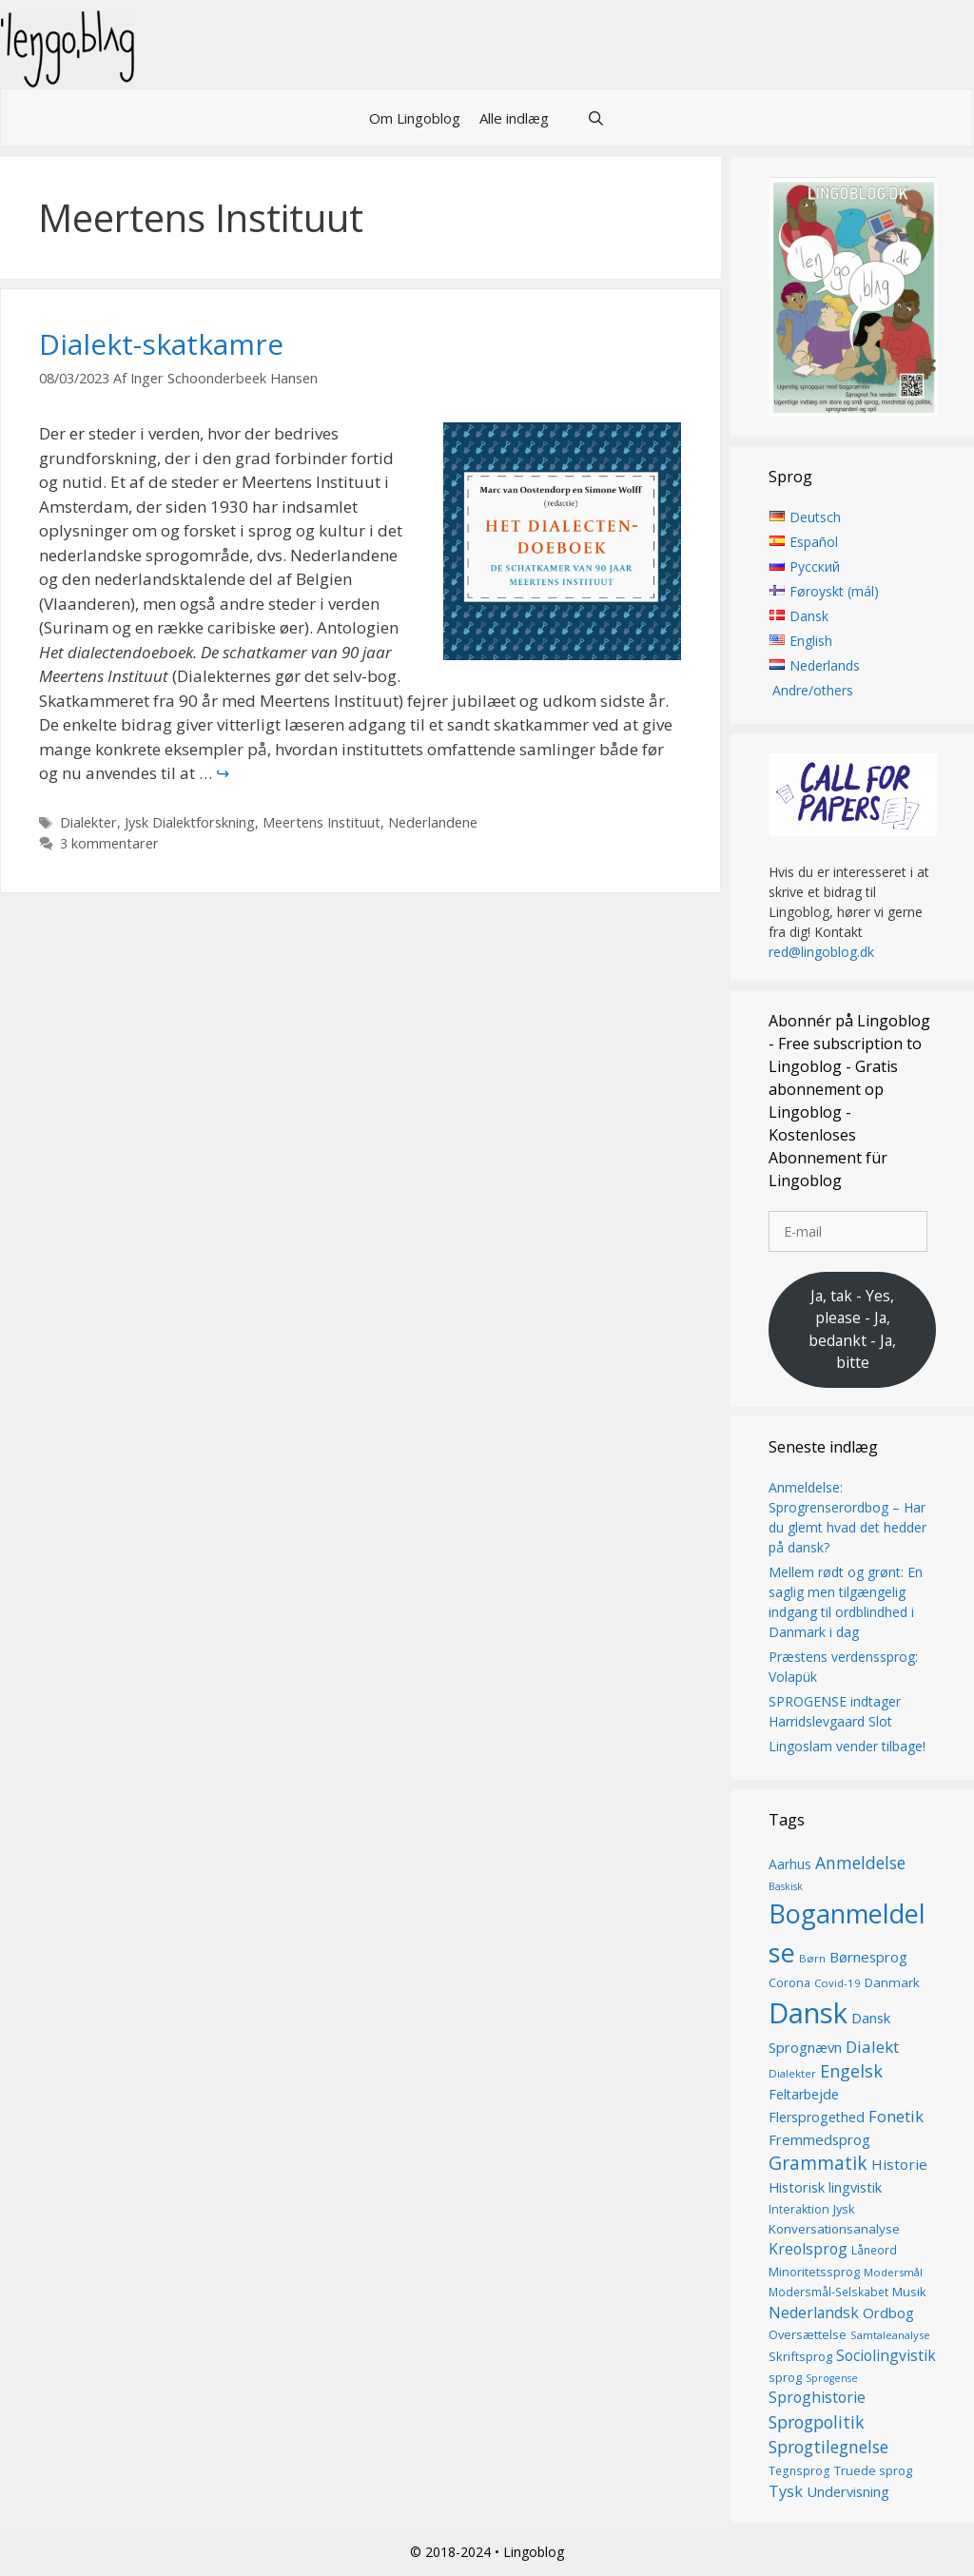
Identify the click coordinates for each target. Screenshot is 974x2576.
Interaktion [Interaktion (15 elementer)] (799, 2209)
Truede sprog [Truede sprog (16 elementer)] (873, 2470)
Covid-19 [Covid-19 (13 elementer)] (837, 1983)
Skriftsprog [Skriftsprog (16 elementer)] (800, 2356)
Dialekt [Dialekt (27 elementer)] (872, 2047)
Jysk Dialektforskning (190, 822)
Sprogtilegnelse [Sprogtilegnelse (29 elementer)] (828, 2447)
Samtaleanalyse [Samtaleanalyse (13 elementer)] (890, 2335)
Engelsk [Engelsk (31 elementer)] (851, 2070)
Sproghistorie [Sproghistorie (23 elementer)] (817, 2398)
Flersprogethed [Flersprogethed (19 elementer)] (817, 2117)
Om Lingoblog (414, 117)
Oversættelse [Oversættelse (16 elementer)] (808, 2334)
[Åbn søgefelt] (595, 117)
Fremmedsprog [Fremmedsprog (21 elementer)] (819, 2139)
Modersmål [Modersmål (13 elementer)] (893, 2272)
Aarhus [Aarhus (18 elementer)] (790, 1864)
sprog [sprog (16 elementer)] (785, 2377)
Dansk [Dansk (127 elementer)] (808, 2013)
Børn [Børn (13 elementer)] (812, 1958)
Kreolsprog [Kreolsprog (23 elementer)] (808, 2249)
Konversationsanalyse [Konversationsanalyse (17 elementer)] (834, 2228)
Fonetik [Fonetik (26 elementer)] (896, 2116)
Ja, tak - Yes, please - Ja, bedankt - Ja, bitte (852, 1329)
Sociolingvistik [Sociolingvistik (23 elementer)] (886, 2355)
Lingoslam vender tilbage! (847, 1746)
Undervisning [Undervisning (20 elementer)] (848, 2491)
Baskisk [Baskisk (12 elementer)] (786, 1886)
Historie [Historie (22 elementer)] (899, 2164)
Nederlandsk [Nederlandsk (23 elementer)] (814, 2312)
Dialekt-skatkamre (161, 343)
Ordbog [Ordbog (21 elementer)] (888, 2312)
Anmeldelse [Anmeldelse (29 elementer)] (860, 1862)
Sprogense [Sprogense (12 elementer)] (832, 2378)
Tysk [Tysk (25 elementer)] (786, 2491)
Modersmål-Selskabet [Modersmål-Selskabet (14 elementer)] (828, 2293)
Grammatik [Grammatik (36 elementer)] (818, 2163)
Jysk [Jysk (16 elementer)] (844, 2208)
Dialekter (88, 822)
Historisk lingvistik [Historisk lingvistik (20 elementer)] (825, 2186)
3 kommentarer (109, 843)
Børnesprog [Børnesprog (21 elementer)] (868, 1956)
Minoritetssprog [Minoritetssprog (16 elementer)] (814, 2271)
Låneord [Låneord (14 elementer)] (874, 2251)
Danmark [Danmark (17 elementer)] (892, 1982)
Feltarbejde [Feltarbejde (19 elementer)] (804, 2094)
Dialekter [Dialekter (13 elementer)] (792, 2073)
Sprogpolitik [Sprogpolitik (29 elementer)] (817, 2421)
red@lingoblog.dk (821, 952)
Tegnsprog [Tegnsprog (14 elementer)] (799, 2471)
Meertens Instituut (321, 822)
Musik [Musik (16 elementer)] (909, 2292)
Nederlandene (432, 822)
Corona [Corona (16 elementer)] (789, 1982)
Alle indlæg (514, 117)
